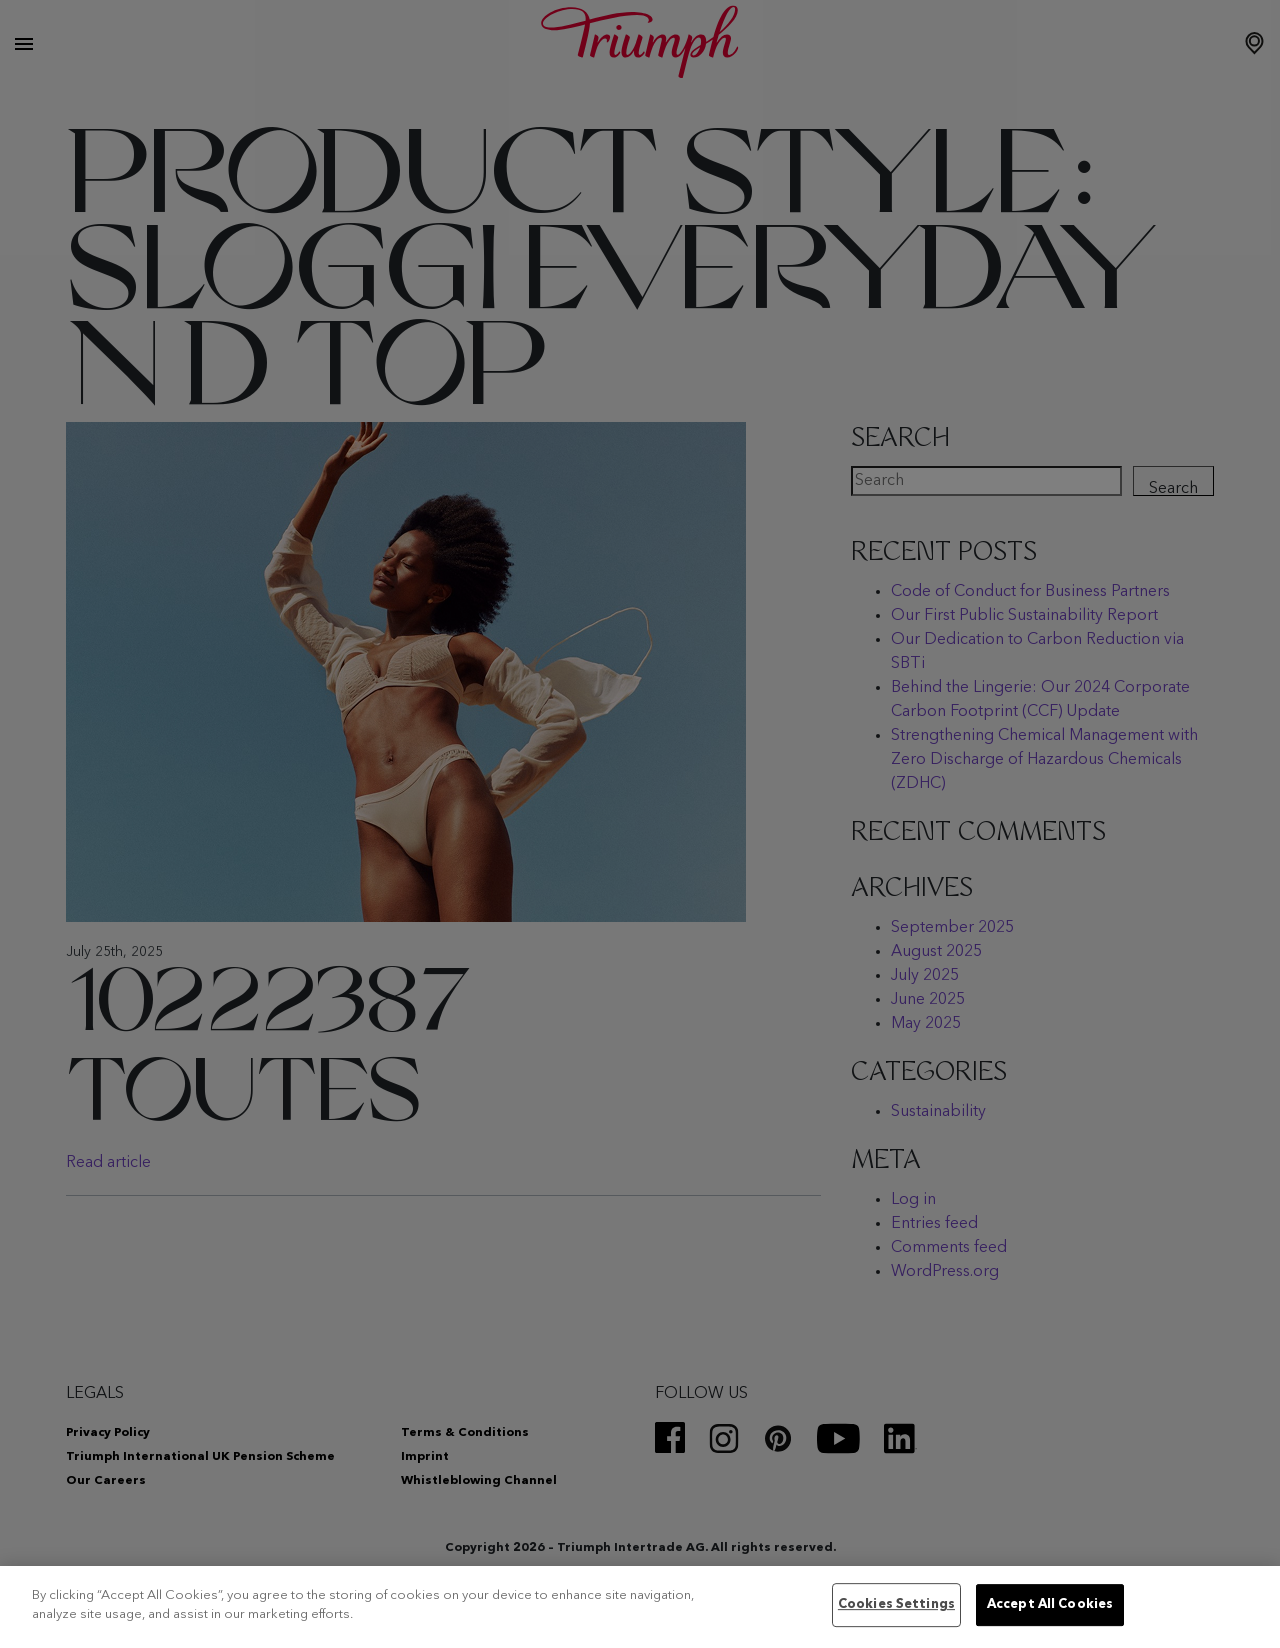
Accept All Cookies (1050, 1605)
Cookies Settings (896, 1605)
